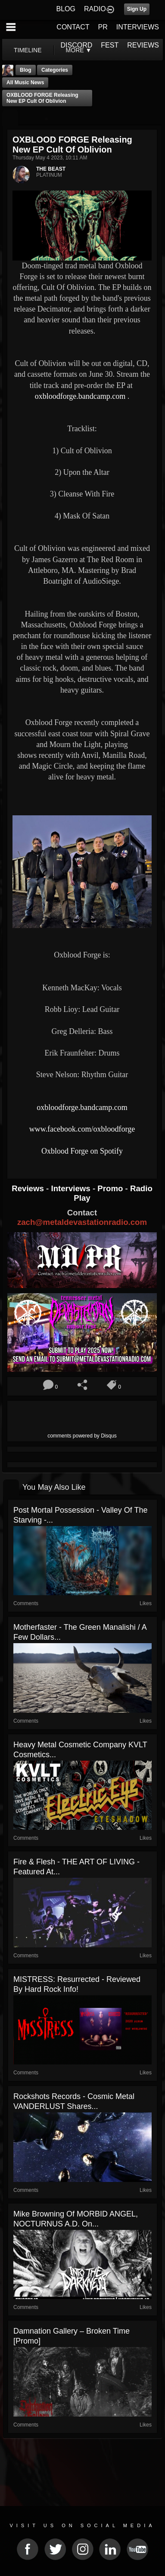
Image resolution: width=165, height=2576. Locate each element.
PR (102, 27)
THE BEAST (50, 169)
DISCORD (77, 45)
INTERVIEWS (137, 27)
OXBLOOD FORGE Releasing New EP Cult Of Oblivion (42, 98)
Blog (25, 70)
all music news (25, 83)
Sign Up (136, 9)
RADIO (95, 9)
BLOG (65, 9)
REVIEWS (143, 45)
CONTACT (72, 27)
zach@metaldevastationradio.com (82, 1222)
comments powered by (82, 1436)
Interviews (71, 1188)
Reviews (29, 1188)
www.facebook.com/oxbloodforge (82, 1129)
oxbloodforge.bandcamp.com (80, 396)
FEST (109, 45)
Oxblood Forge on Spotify (82, 1151)
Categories (54, 70)
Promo (111, 1188)
